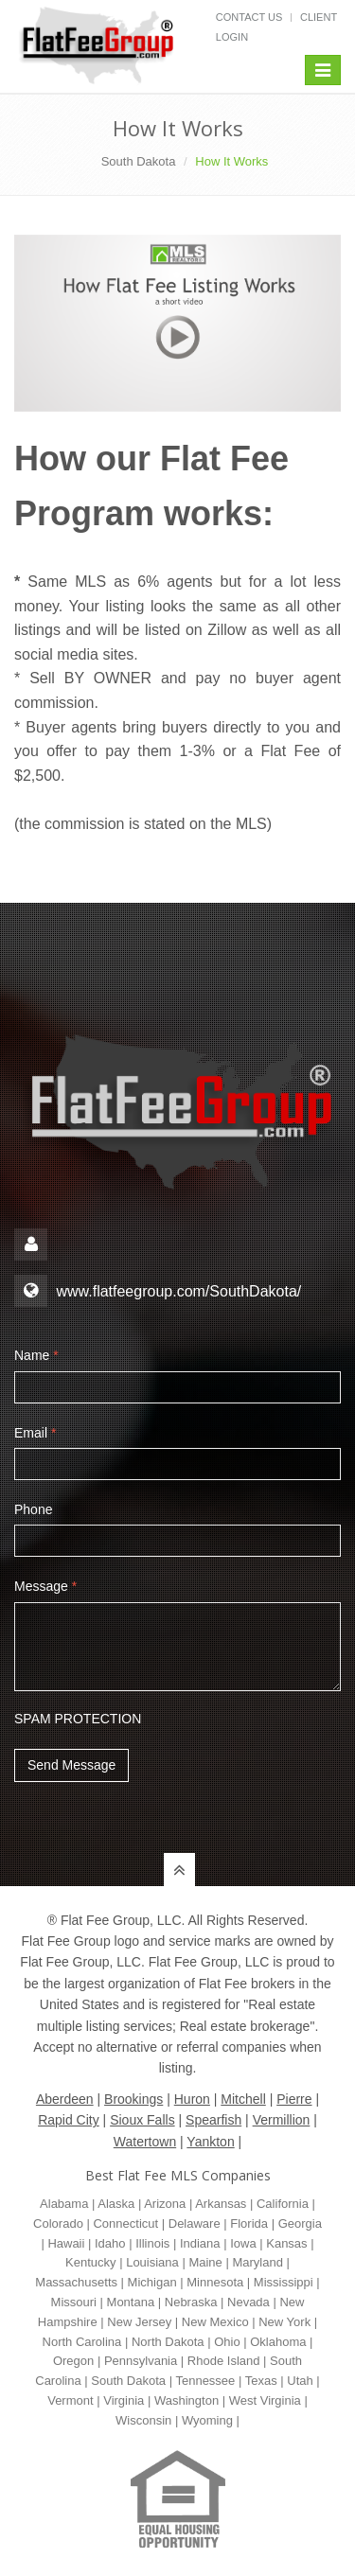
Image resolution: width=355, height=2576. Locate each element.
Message (45, 1586)
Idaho (110, 2243)
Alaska (116, 2204)
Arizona (165, 2204)
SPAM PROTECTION (77, 1718)
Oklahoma (278, 2342)
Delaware (195, 2223)
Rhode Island (223, 2361)
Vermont (70, 2400)
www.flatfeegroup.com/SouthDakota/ (178, 1291)
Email (35, 1432)
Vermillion (282, 2119)
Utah (299, 2380)
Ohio (227, 2342)
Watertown (145, 2141)
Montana (131, 2302)
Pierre (293, 2099)
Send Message (71, 1765)
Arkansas (220, 2204)
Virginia (123, 2400)
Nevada (248, 2302)
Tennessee (205, 2380)
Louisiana (152, 2262)
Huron (192, 2099)
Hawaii (65, 2243)
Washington (186, 2400)
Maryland (257, 2262)
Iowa (243, 2243)
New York (284, 2322)
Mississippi (283, 2282)
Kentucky (90, 2262)
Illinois (152, 2243)
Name (36, 1355)
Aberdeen (65, 2099)
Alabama (64, 2204)
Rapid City (68, 2119)
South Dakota (138, 161)
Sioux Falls (142, 2119)
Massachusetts (76, 2282)
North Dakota (168, 2342)
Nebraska (191, 2302)
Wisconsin (143, 2420)
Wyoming (207, 2420)
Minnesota (214, 2282)
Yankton (210, 2141)
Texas (261, 2380)
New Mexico (215, 2322)
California (283, 2204)
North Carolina (82, 2342)
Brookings (133, 2099)
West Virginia (265, 2400)
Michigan (152, 2282)
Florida (249, 2223)
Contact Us (249, 17)
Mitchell (243, 2099)
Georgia (300, 2223)
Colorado (58, 2223)
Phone (33, 1509)
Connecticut (125, 2223)
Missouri (74, 2302)
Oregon (73, 2361)
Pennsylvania (140, 2361)
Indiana (200, 2243)
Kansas (286, 2243)
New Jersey (139, 2322)
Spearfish (213, 2119)
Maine (205, 2262)
